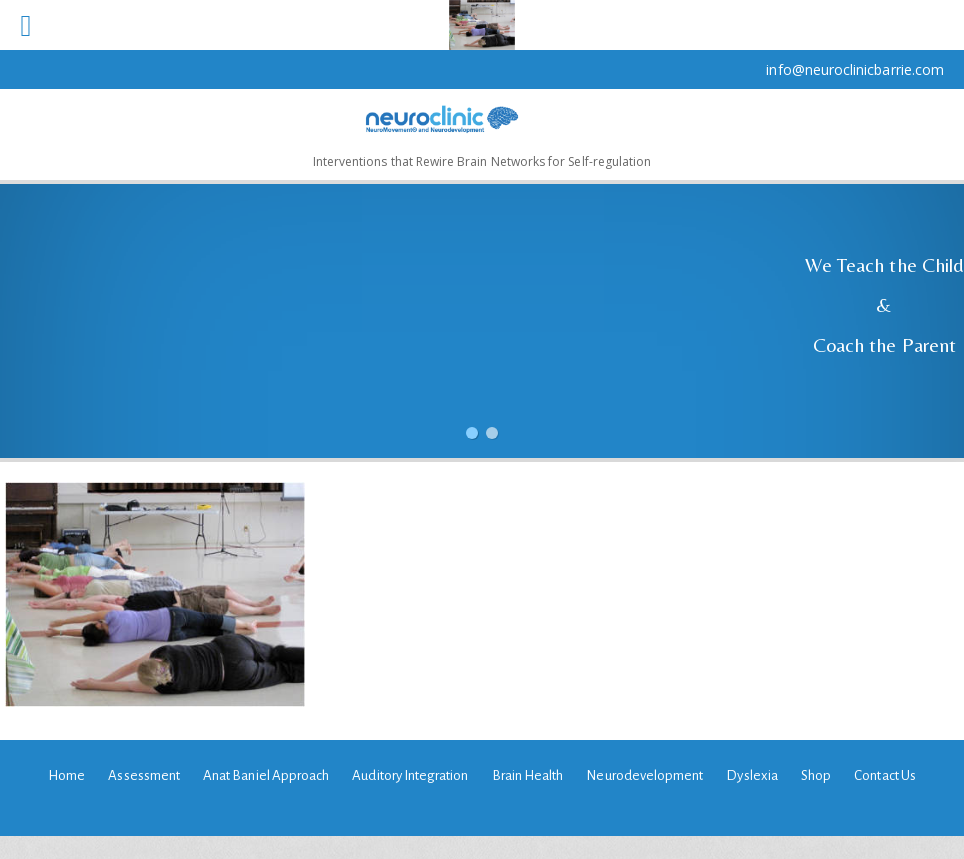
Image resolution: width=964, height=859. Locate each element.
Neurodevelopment (644, 775)
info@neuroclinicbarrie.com (855, 69)
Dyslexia (751, 775)
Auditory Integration (410, 775)
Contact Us (885, 775)
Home (66, 775)
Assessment (144, 775)
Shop (816, 775)
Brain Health (528, 775)
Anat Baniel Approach (266, 775)
